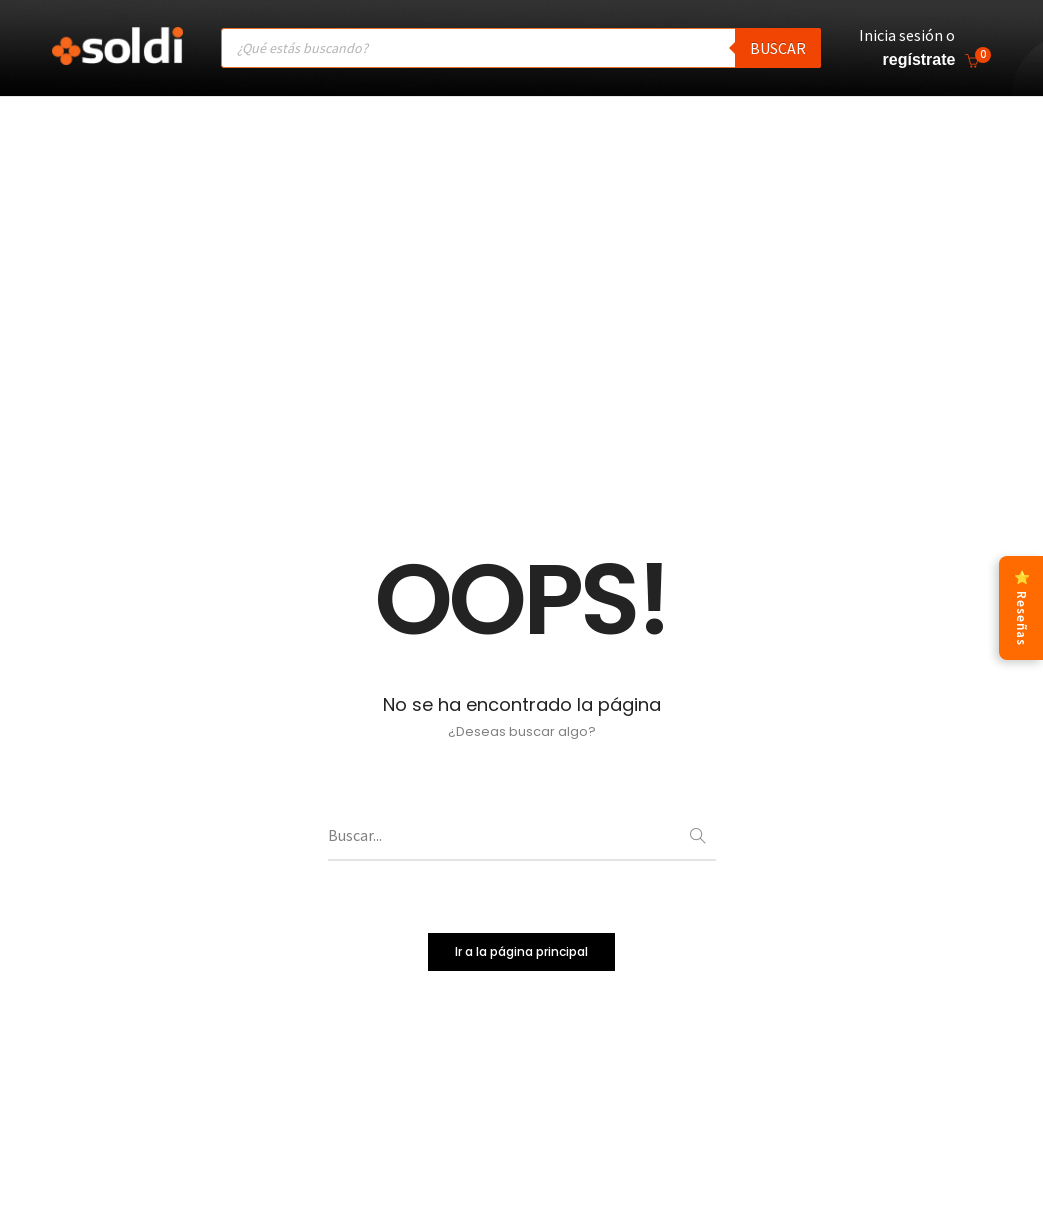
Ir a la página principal (521, 953)
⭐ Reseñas (1021, 608)
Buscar (778, 48)
